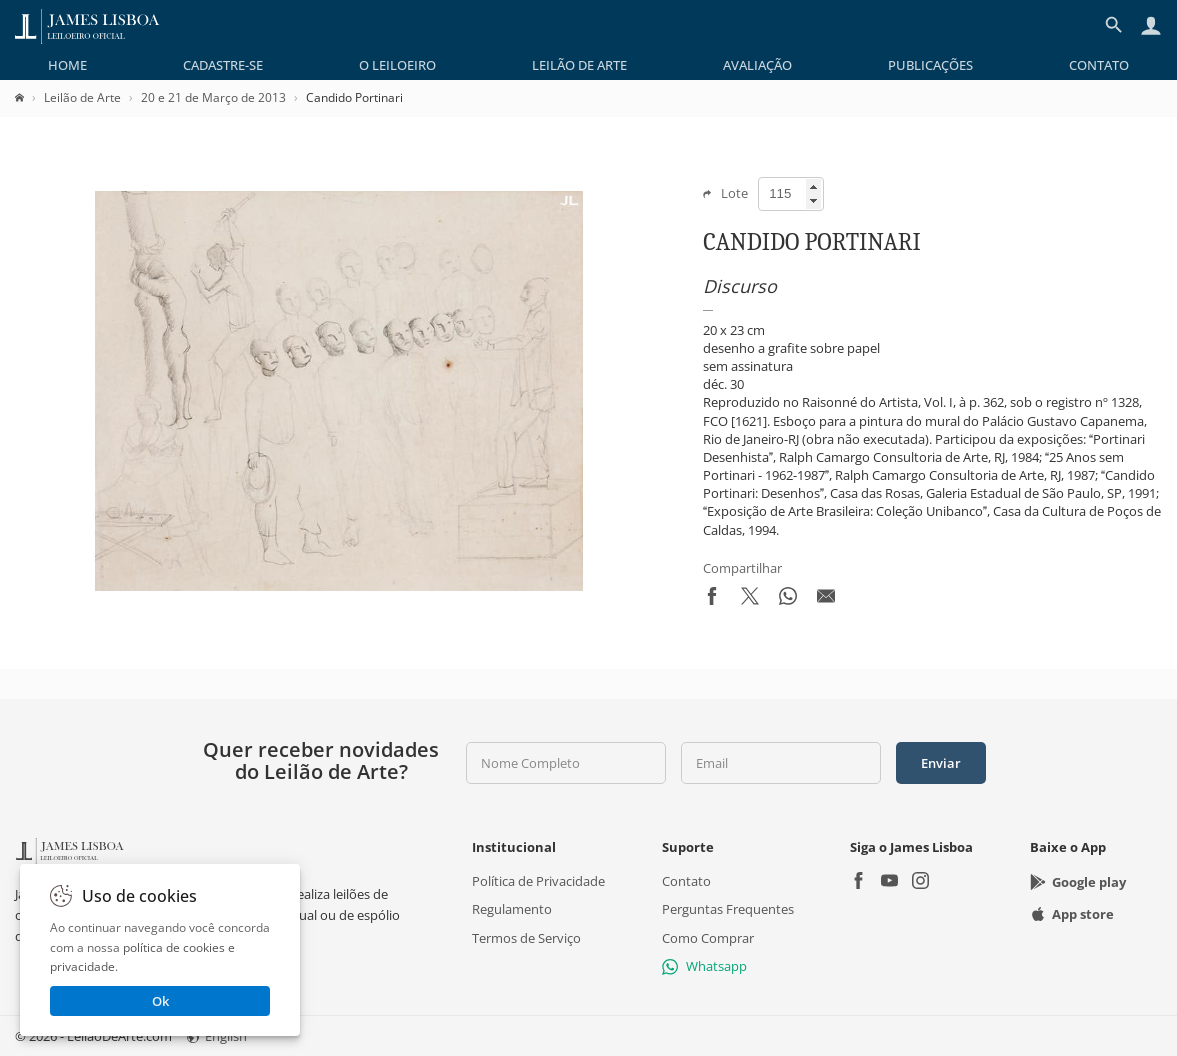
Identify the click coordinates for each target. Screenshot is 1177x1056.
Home (67, 65)
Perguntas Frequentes (728, 909)
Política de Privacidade (538, 881)
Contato (1099, 65)
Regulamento (512, 909)
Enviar (941, 763)
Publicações (930, 65)
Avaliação (757, 65)
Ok (160, 1001)
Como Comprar (708, 938)
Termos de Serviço (526, 938)
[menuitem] (67, 65)
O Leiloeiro (397, 65)
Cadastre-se (223, 65)
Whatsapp (704, 966)
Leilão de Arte (579, 65)
